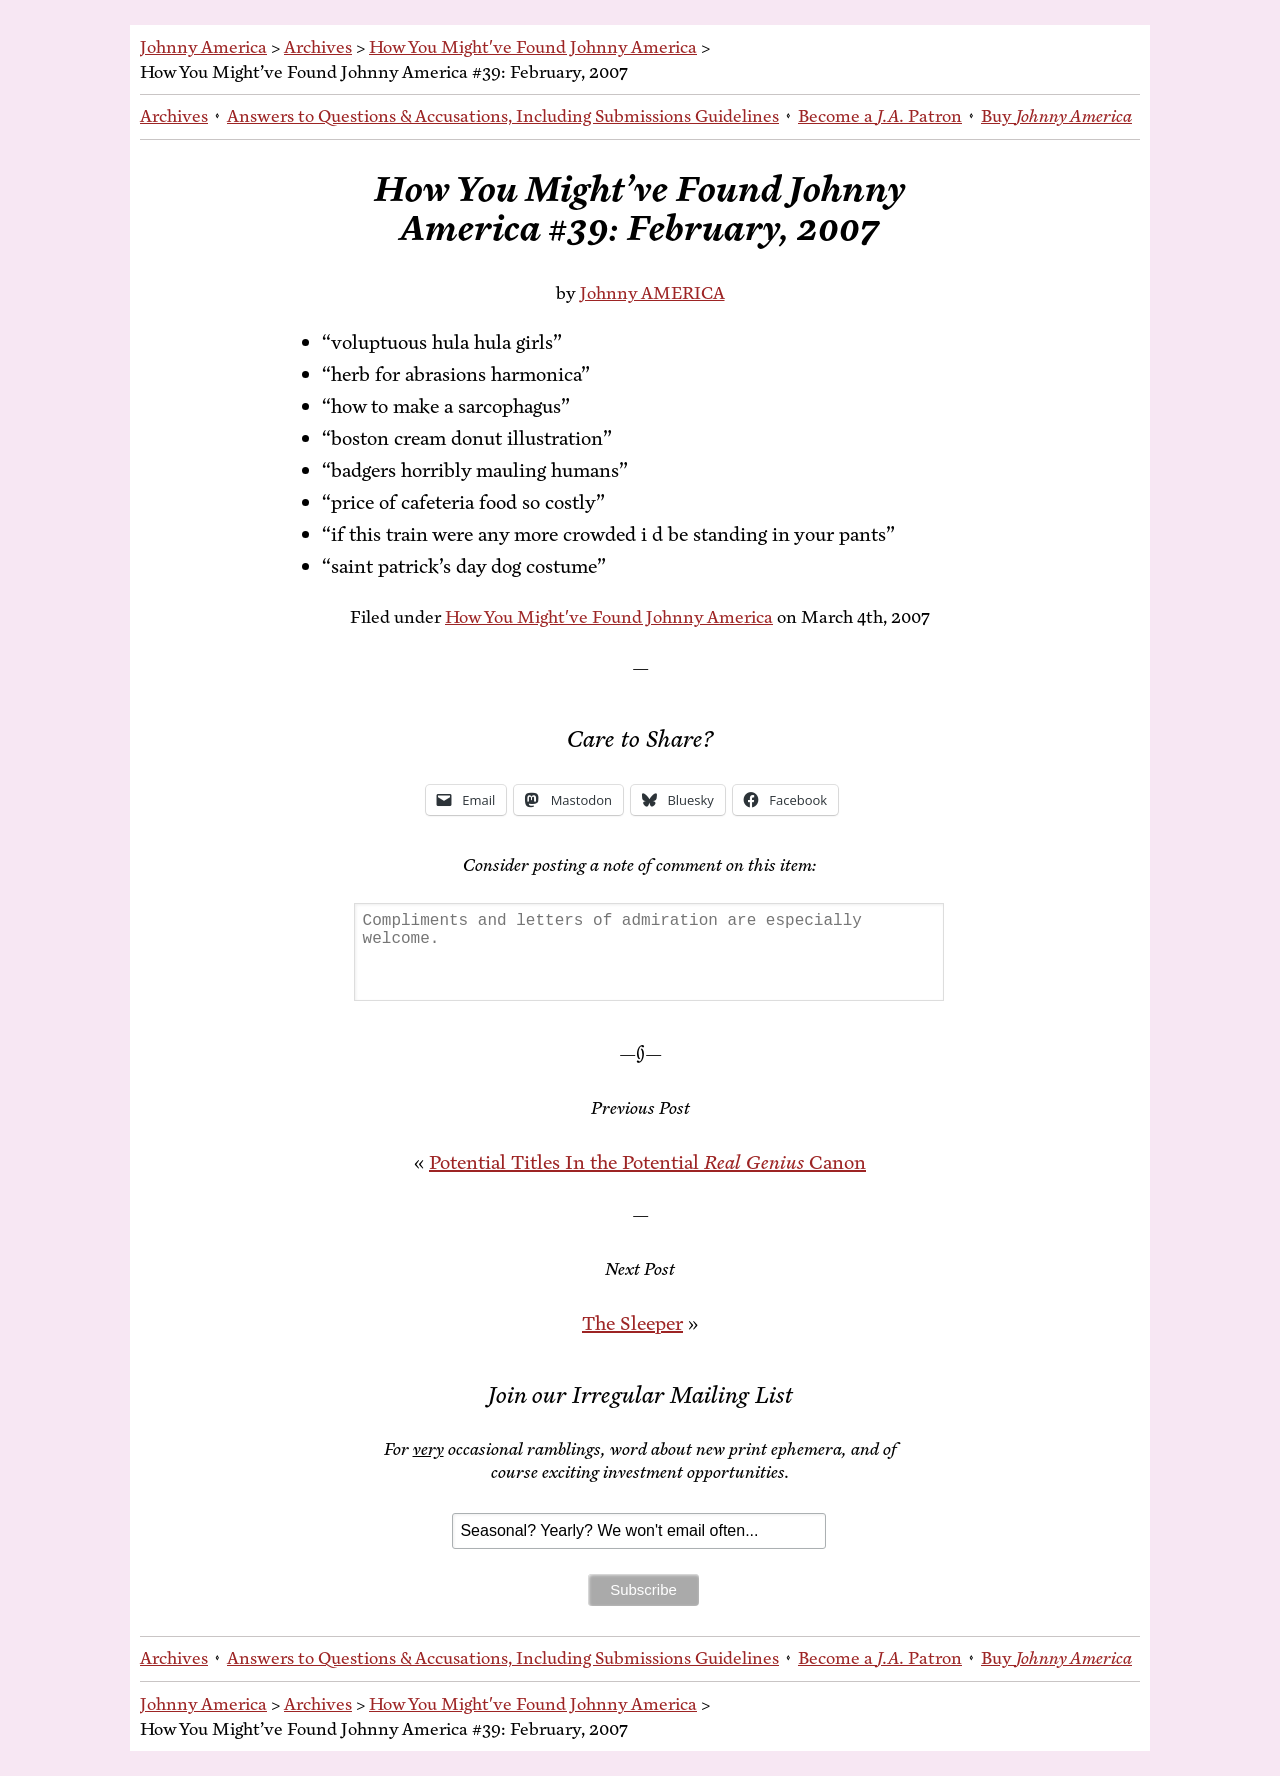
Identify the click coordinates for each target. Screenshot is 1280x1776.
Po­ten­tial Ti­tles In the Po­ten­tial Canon (647, 1162)
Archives (318, 47)
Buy (1056, 116)
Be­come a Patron (880, 116)
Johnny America (203, 47)
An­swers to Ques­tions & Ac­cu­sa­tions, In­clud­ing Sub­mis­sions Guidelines (503, 116)
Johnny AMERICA (652, 293)
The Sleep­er (632, 1323)
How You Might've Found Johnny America (533, 47)
